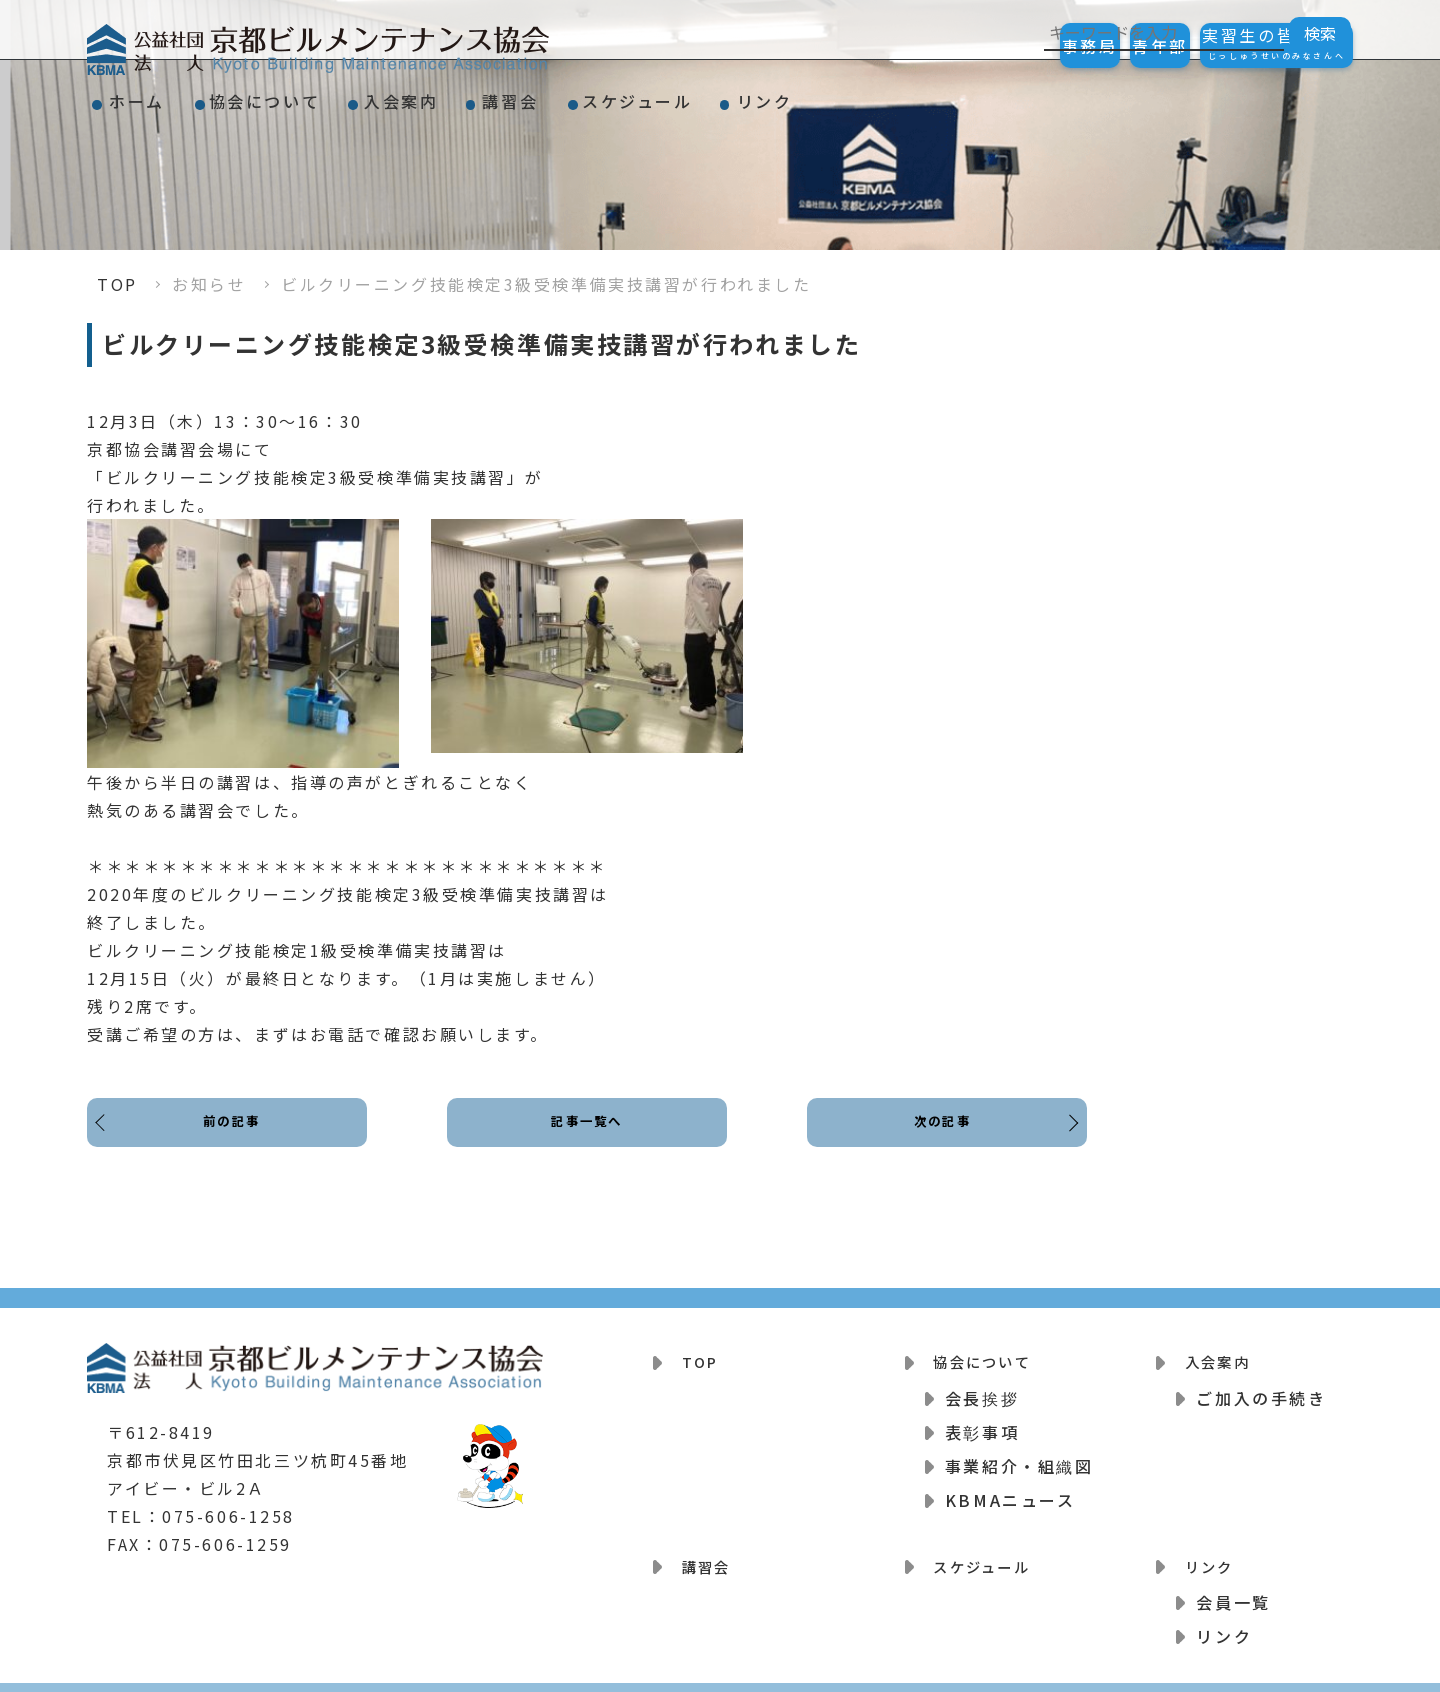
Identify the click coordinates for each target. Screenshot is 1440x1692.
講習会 (622, 94)
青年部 (1107, 46)
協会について (312, 94)
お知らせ (209, 284)
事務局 (1001, 46)
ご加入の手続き (1261, 1388)
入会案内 (481, 94)
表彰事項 (982, 1422)
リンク (940, 94)
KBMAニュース (1010, 1490)
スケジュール (781, 94)
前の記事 (237, 1138)
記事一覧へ (587, 1138)
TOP (117, 284)
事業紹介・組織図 (1019, 1456)
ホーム (153, 94)
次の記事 (937, 1138)
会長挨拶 (982, 1388)
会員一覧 (1233, 1582)
